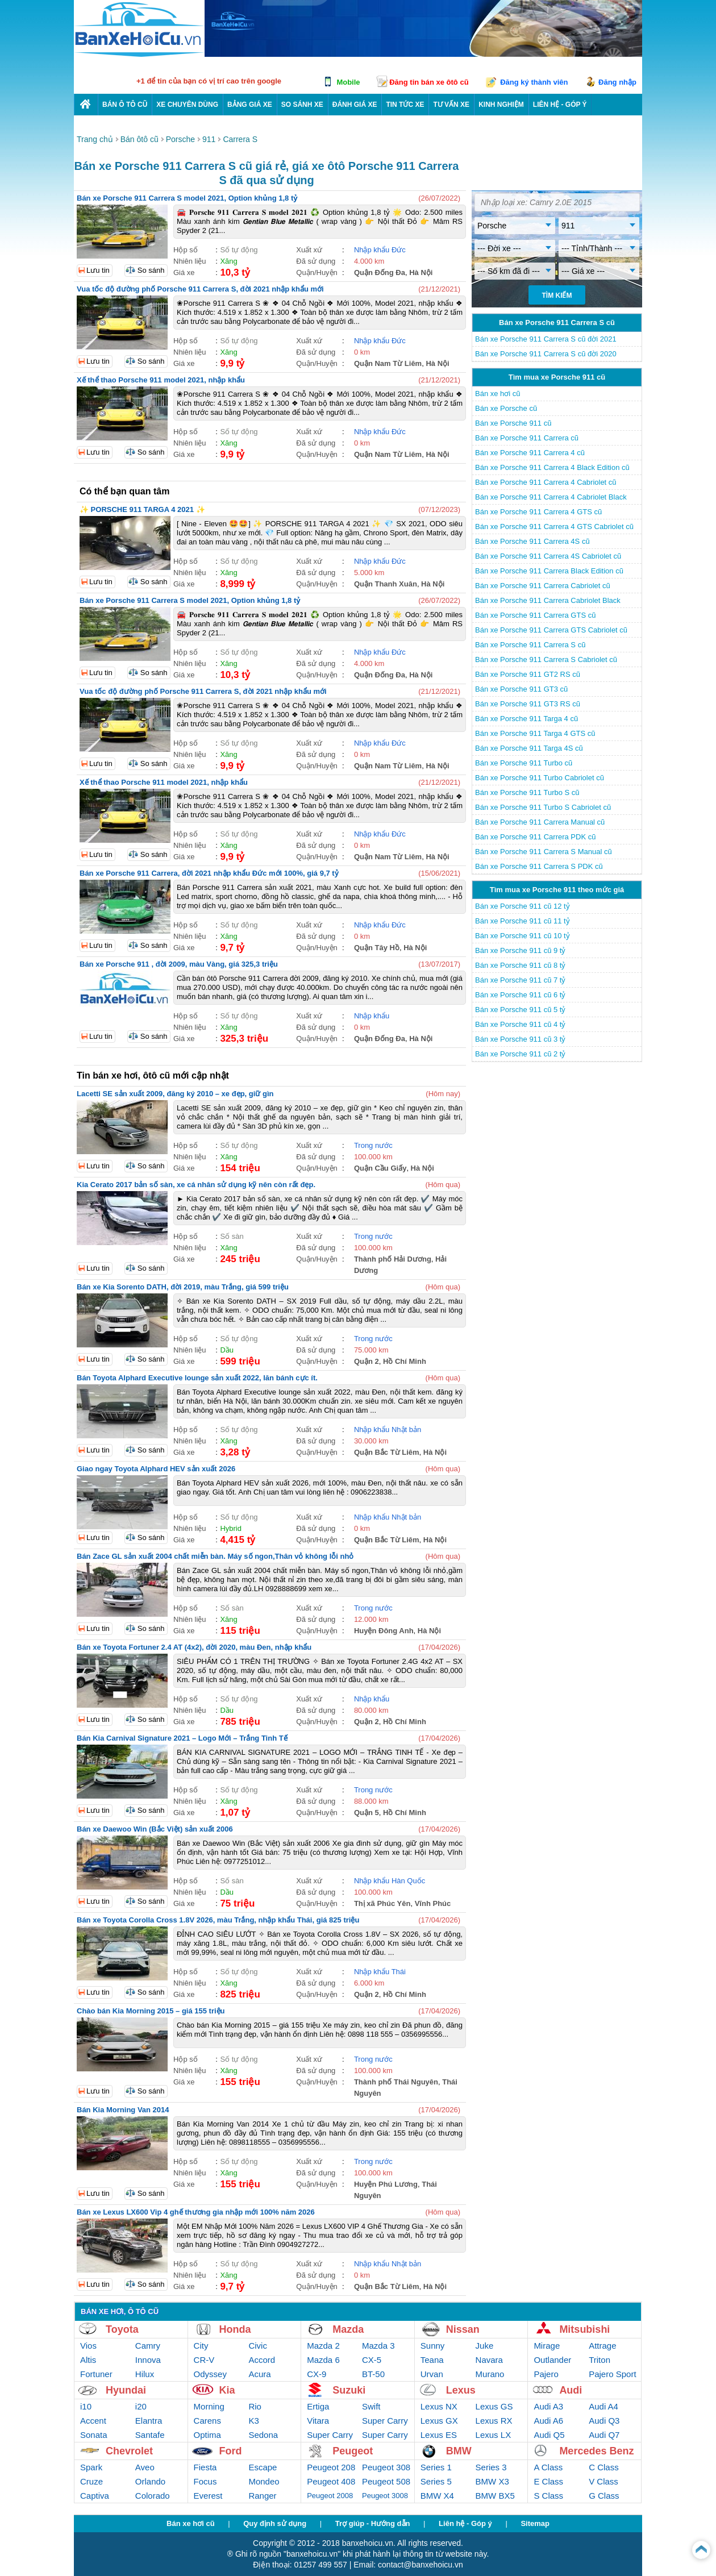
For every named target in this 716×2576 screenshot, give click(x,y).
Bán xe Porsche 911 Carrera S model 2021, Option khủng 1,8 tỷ (187, 198)
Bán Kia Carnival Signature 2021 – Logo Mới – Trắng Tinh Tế (182, 1738)
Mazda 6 (323, 2360)
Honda (235, 2329)
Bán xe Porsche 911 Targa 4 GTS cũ (535, 733)
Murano (490, 2374)
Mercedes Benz (596, 2451)
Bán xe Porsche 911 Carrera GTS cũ (535, 615)
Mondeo (263, 2481)
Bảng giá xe (249, 105)
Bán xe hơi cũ (498, 393)
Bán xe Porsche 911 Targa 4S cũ (529, 748)
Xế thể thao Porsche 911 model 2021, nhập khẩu (161, 380)
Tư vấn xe (451, 105)
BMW (459, 2451)
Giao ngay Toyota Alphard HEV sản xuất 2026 (156, 1468)
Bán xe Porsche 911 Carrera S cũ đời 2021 (546, 339)
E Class (548, 2481)
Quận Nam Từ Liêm (388, 363)
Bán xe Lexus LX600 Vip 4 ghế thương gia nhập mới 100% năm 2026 (196, 2212)
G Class (604, 2495)
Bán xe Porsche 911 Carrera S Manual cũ (543, 851)
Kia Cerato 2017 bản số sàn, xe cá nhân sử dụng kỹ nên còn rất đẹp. (196, 1184)
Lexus (461, 2390)
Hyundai (126, 2390)
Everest (208, 2495)
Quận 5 (366, 1812)
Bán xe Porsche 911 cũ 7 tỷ (520, 980)
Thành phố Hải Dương (392, 1259)
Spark (91, 2467)
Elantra (149, 2420)
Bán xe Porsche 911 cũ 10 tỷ (522, 935)
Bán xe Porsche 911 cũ (513, 423)
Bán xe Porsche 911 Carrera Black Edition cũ (549, 571)
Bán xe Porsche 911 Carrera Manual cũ (540, 822)
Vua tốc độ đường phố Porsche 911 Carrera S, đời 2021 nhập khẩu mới (200, 289)
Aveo (145, 2467)
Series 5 (436, 2481)
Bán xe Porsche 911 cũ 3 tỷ (520, 1039)
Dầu (227, 1350)
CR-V (204, 2360)
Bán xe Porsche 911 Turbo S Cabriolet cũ (543, 807)
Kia (227, 2390)
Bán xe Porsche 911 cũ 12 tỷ (522, 906)
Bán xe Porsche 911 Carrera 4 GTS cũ (538, 511)
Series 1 (436, 2467)
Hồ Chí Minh (404, 1361)
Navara (489, 2360)
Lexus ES (439, 2435)
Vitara (318, 2420)
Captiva (94, 2495)
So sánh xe (302, 105)
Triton (599, 2360)
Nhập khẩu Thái (380, 1971)
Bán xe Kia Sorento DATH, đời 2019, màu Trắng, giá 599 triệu (183, 1287)
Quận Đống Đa (379, 272)
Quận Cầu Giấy (380, 1168)
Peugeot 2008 (330, 2495)
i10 (85, 2406)
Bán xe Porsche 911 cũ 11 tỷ (522, 921)
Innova (148, 2360)
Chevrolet (129, 2451)
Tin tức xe (405, 105)
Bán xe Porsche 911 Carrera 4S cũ (532, 541)
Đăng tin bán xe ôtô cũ (428, 82)
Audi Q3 (604, 2420)
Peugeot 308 (386, 2467)
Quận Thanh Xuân (385, 584)
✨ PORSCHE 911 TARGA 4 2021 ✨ (142, 509)
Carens (207, 2420)
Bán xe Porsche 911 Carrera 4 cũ (530, 452)
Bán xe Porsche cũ (506, 408)
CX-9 (316, 2374)
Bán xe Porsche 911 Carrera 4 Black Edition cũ (552, 467)
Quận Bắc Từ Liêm (386, 1452)
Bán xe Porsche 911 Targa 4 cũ (526, 718)
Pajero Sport (612, 2374)
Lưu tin (98, 270)
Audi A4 (603, 2406)
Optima (207, 2435)
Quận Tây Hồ (376, 947)
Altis (88, 2360)
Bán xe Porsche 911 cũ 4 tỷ (520, 1024)
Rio (254, 2406)
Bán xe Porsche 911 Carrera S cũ (530, 644)
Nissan (463, 2329)
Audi (570, 2390)
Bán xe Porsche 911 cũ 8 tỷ (520, 965)
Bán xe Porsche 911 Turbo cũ (523, 763)
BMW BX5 (495, 2495)
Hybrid (231, 1528)
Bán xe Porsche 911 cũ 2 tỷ (520, 1054)
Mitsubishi (584, 2329)
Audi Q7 (604, 2435)
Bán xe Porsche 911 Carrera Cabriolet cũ (542, 585)
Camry (147, 2345)
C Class (604, 2467)
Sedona (263, 2435)
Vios (88, 2345)
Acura (259, 2374)
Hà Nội (420, 272)
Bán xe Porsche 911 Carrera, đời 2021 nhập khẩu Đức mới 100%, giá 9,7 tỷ (209, 873)
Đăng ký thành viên (534, 82)
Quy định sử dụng (274, 2523)
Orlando (150, 2481)
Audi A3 (548, 2406)
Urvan (432, 2374)
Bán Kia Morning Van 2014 (123, 2109)
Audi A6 (548, 2420)
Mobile (348, 82)
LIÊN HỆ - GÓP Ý (560, 105)
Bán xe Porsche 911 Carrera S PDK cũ (539, 866)
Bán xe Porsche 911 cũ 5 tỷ (520, 1009)
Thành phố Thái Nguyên (396, 2082)
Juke (485, 2345)
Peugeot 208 (331, 2467)
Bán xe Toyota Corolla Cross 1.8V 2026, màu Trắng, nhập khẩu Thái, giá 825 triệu (218, 1920)
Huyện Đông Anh (384, 1630)
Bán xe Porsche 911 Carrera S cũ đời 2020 (546, 353)
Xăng (228, 261)
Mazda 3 (378, 2345)
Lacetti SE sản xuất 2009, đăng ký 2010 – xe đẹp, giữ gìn (175, 1093)
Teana (432, 2360)
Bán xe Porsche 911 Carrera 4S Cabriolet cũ (548, 556)
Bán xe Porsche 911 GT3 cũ (521, 689)
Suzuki (348, 2390)
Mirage (547, 2345)
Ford (230, 2451)
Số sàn (231, 1236)
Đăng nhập (617, 82)
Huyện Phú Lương (386, 2184)
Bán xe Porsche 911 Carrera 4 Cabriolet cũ (546, 482)
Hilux (144, 2374)
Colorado (152, 2495)
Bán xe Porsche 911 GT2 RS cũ (527, 674)
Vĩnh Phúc (433, 1903)
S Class (548, 2495)
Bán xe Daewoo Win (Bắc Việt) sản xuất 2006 (155, 1829)
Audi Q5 (549, 2435)
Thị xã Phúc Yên (382, 1903)
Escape (262, 2467)
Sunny (433, 2345)
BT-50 (373, 2374)
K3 (253, 2420)
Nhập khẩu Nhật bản (387, 1429)
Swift (371, 2406)
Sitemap (535, 2523)
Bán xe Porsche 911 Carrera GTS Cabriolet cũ (551, 630)
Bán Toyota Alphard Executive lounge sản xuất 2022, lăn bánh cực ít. (197, 1378)
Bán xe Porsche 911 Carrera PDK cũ (535, 837)
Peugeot (352, 2451)
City (201, 2345)
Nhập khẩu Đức (380, 249)
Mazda (348, 2329)
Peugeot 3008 (385, 2495)
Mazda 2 (323, 2345)
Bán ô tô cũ (124, 105)
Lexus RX (494, 2420)
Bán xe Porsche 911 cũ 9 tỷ (520, 950)
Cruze (91, 2481)
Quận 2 (366, 1361)
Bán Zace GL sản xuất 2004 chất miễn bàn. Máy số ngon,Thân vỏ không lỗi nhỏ (215, 1556)
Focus (205, 2481)
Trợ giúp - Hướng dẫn (372, 2523)
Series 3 (491, 2467)
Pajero (546, 2374)
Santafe (150, 2435)
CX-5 (371, 2360)
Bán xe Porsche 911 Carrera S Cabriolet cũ (546, 659)
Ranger (262, 2495)
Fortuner (96, 2374)
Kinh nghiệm (501, 105)
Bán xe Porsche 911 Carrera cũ (526, 438)
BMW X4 (437, 2495)
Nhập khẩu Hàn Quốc (389, 1880)
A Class (548, 2467)
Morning (209, 2406)
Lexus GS (494, 2406)
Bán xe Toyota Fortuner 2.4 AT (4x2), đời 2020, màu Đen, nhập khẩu (194, 1647)
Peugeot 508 (386, 2481)
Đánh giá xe (354, 105)
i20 (141, 2406)
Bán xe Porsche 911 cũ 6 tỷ (520, 995)
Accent (93, 2420)
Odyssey (210, 2374)
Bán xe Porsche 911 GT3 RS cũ (527, 704)
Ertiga (318, 2406)
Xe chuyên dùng (187, 105)
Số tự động (238, 249)
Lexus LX (493, 2435)
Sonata (93, 2435)
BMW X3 (492, 2481)
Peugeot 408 (331, 2481)
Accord (261, 2360)
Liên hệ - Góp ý (465, 2523)
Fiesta (205, 2467)
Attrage (602, 2345)
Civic (257, 2345)
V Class (603, 2481)
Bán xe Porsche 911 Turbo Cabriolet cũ (539, 777)
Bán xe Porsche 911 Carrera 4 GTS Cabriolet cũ (554, 526)
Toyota (122, 2329)
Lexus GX (439, 2420)
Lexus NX (439, 2406)
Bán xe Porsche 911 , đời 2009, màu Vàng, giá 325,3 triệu (179, 964)
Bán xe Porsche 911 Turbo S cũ (527, 792)
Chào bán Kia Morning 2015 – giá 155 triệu (151, 2011)
